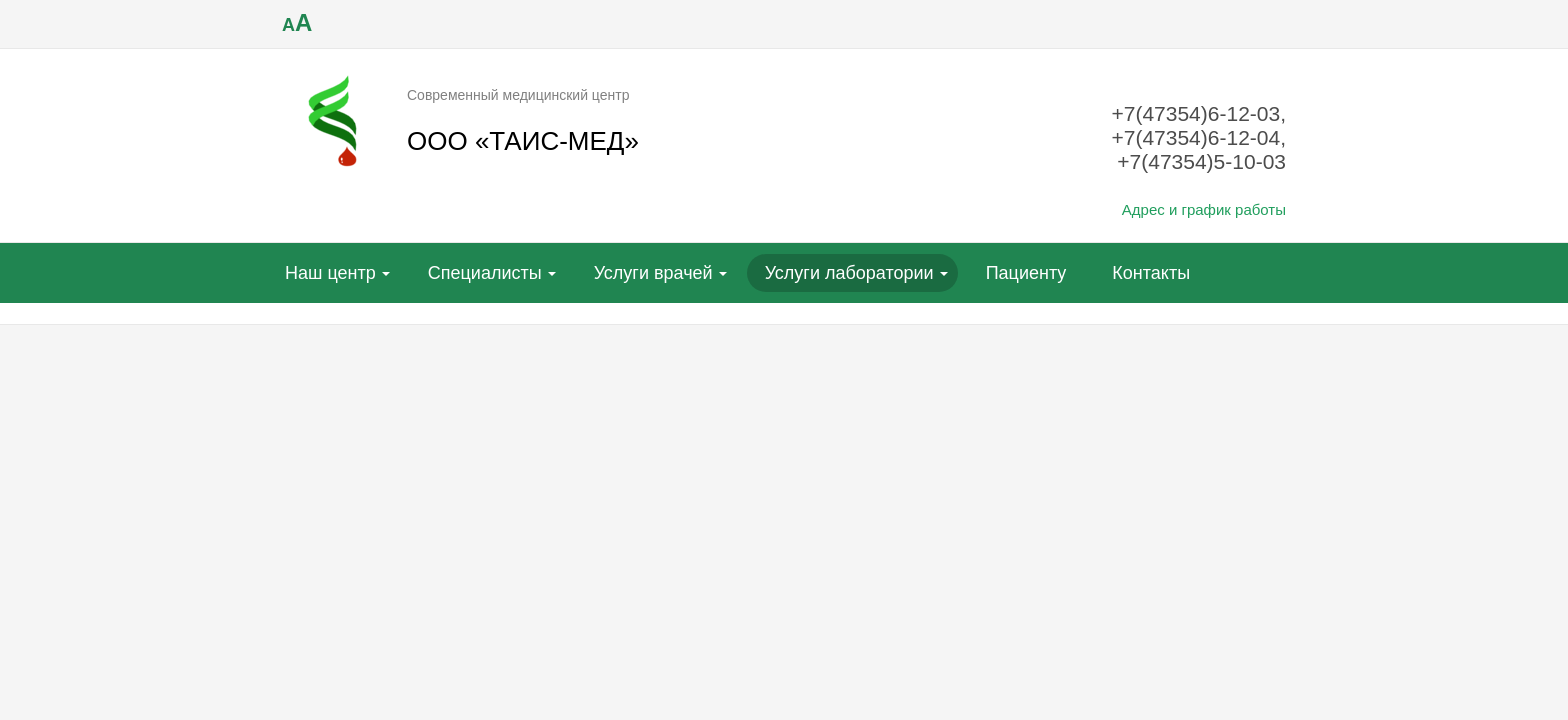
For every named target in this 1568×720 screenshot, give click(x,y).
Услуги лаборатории (849, 273)
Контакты (1151, 273)
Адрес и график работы (1204, 209)
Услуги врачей (653, 273)
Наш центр (330, 273)
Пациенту (1026, 273)
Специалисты (485, 273)
